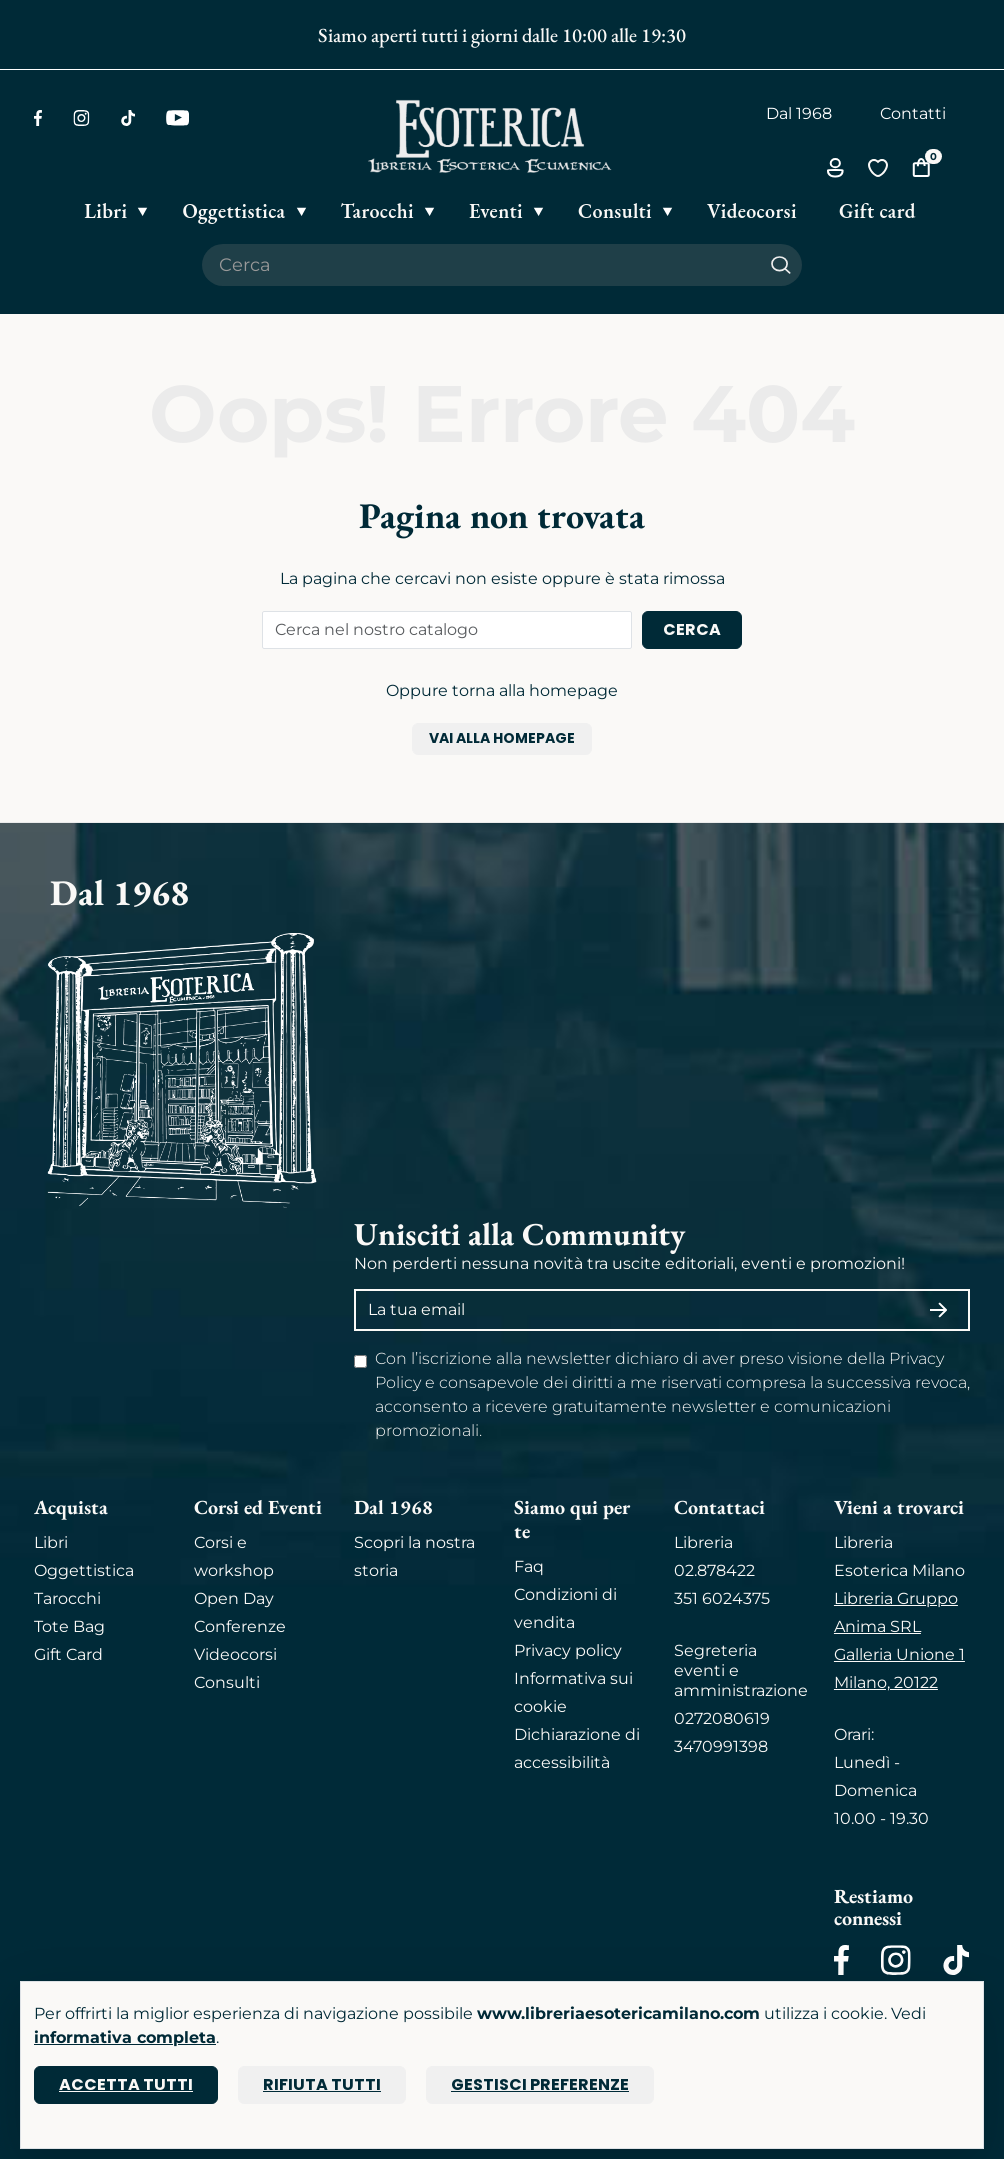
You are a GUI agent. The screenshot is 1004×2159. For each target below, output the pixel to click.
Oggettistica (84, 1570)
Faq (529, 1566)
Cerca (692, 629)
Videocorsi (235, 1654)
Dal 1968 (799, 113)
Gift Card (68, 1654)
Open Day (234, 1598)
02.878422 (714, 1570)
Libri (51, 1542)
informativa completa (125, 2037)
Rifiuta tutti (322, 2084)
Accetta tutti (126, 2084)
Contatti (913, 113)
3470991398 (721, 1746)
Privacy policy (568, 1650)
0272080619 (722, 1718)
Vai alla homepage (502, 738)
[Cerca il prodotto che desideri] (481, 265)
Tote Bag (69, 1626)
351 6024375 (722, 1598)
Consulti (227, 1682)
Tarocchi (67, 1598)
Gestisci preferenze (540, 2084)
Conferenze (240, 1626)
